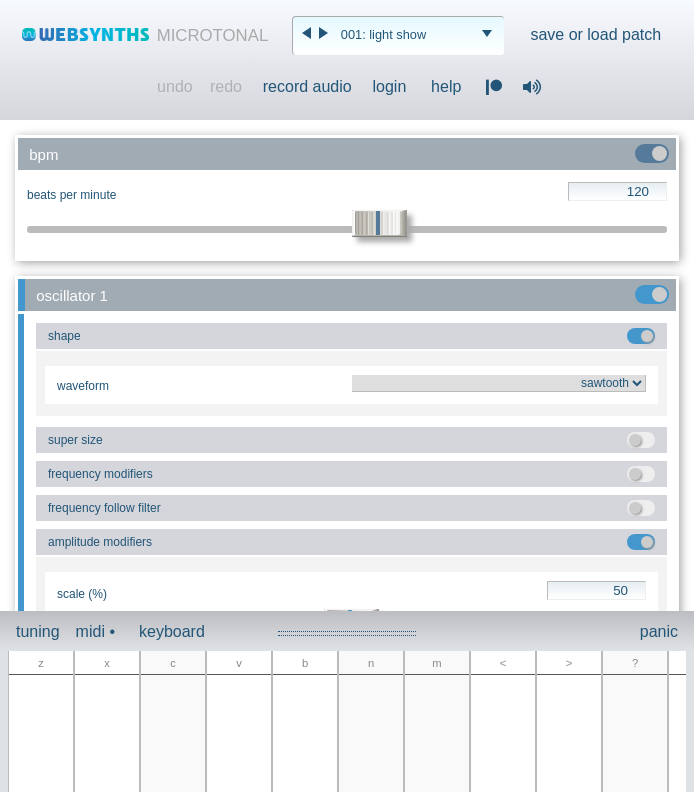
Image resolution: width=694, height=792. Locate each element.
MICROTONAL (213, 35)
